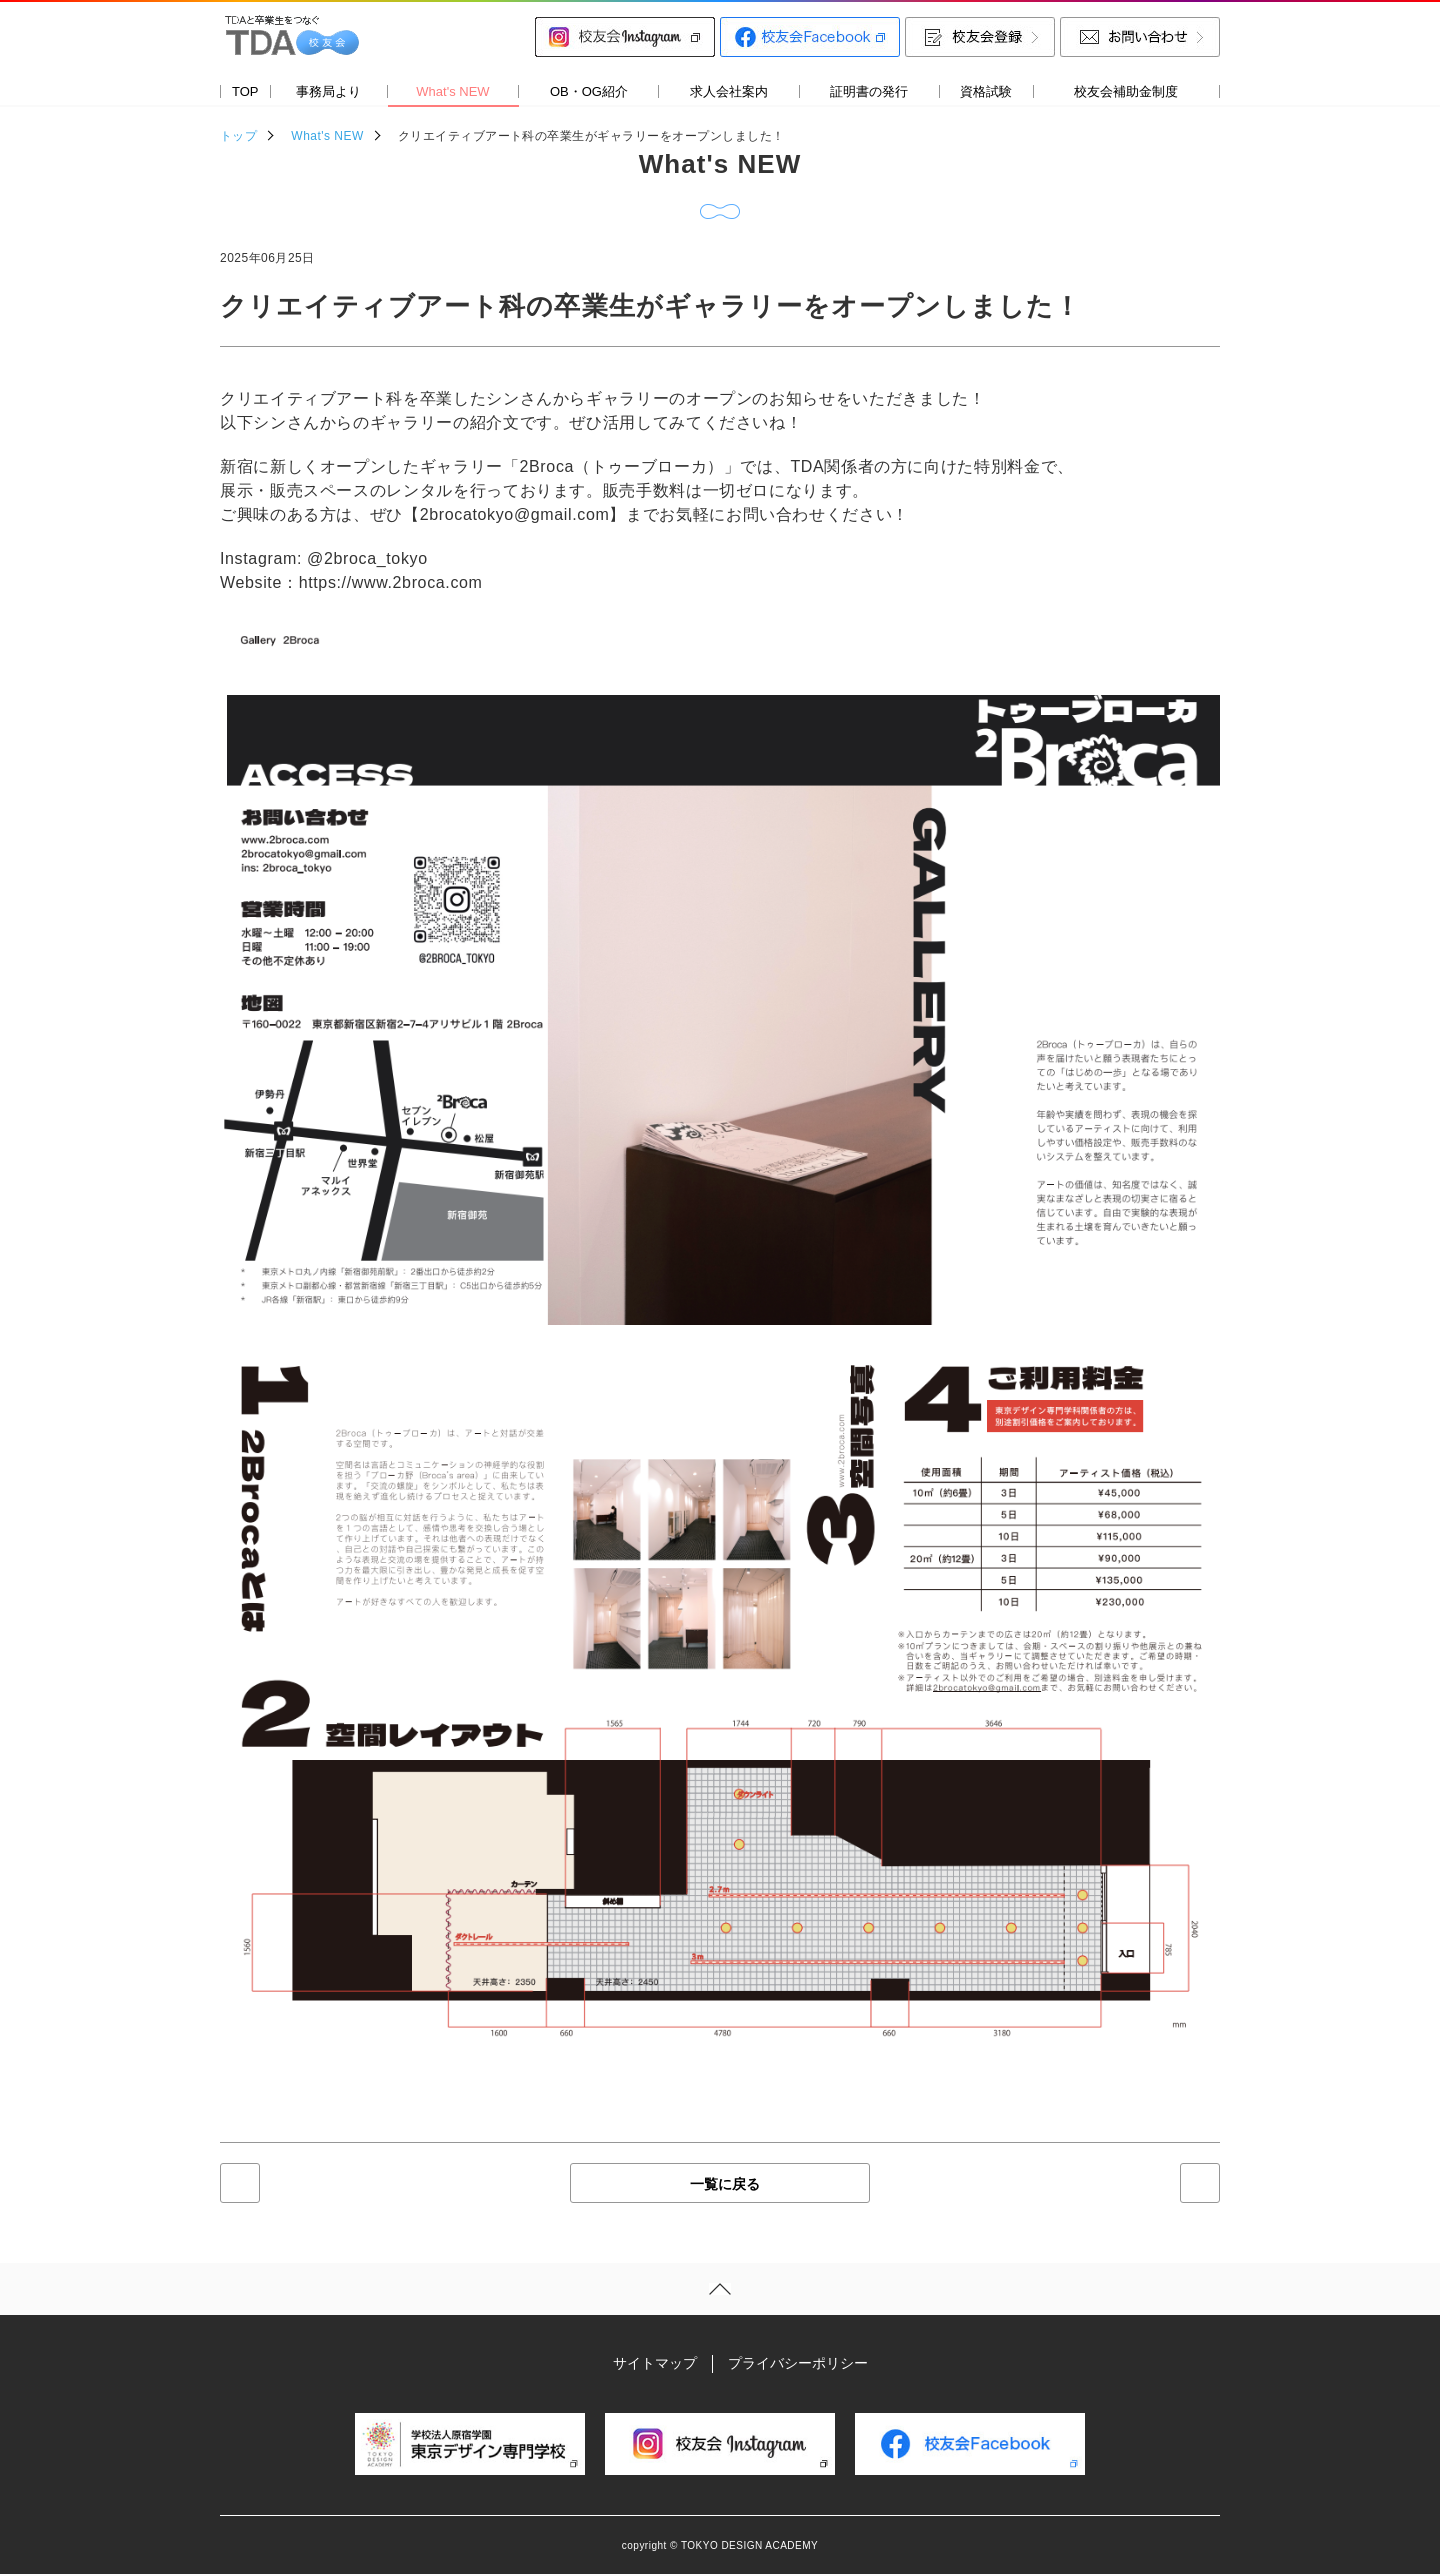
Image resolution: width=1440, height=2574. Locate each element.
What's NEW (327, 136)
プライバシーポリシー (798, 2363)
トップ (238, 136)
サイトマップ (655, 2363)
